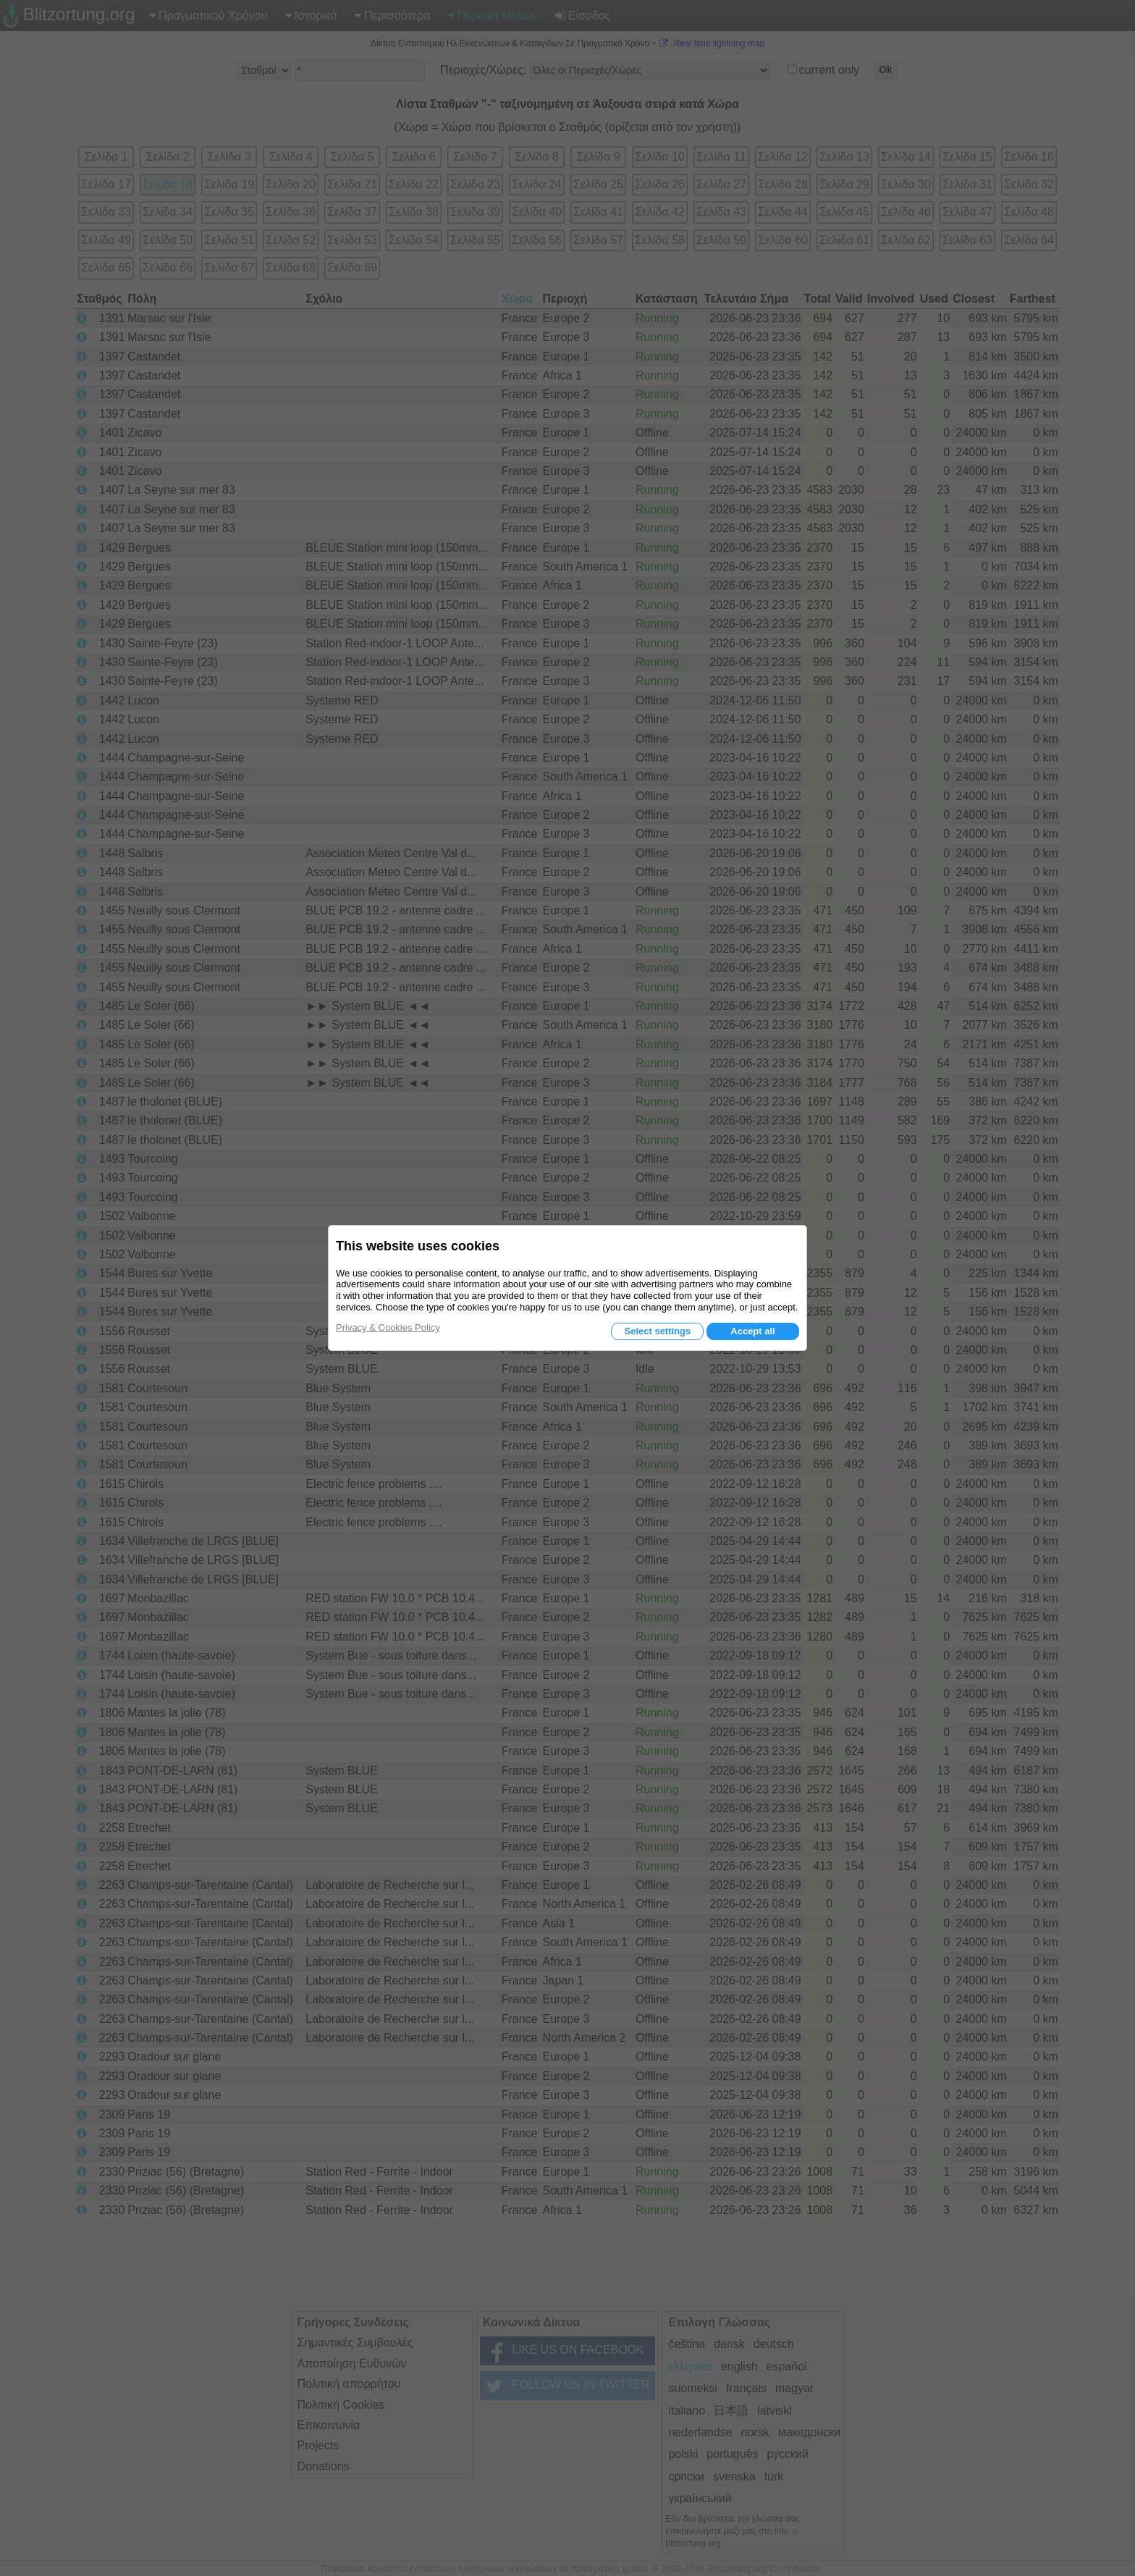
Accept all (752, 1331)
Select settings (657, 1331)
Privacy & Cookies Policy (388, 1327)
